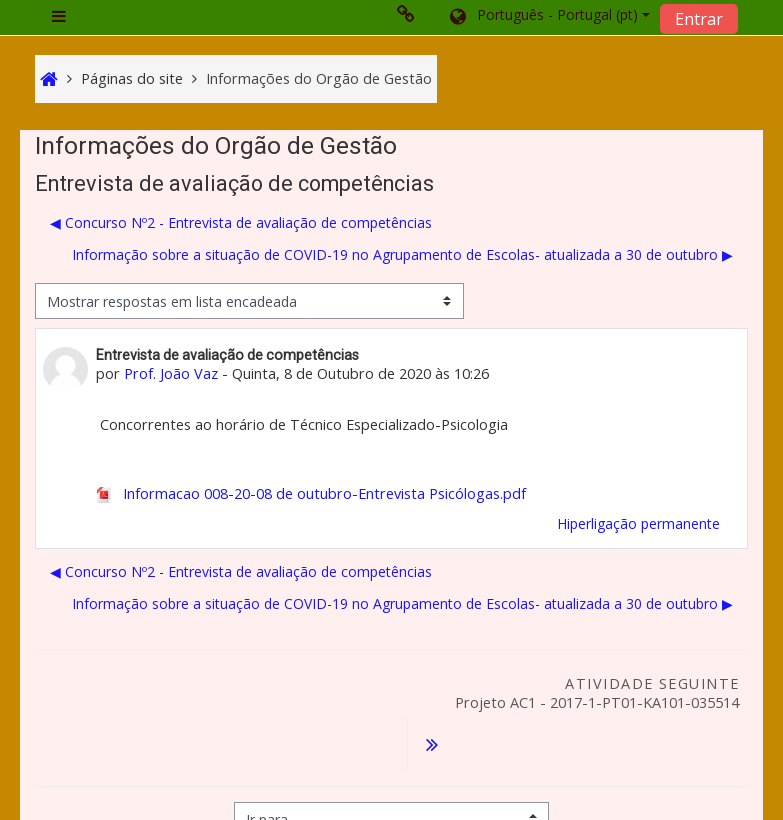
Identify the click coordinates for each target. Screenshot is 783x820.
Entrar (699, 19)
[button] (548, 17)
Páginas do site (132, 78)
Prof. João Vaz (171, 373)
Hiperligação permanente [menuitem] (638, 523)
